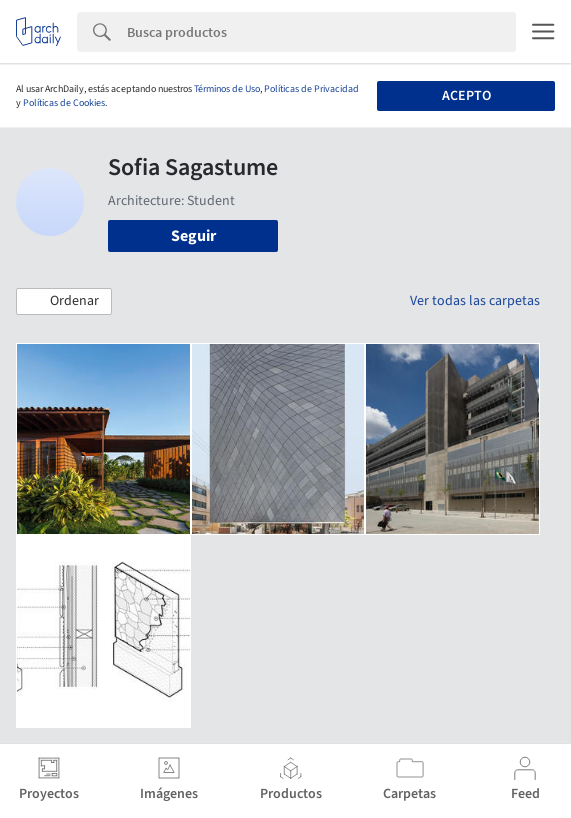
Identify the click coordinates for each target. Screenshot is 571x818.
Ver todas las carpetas (475, 301)
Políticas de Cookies (64, 103)
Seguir (193, 236)
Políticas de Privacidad (311, 89)
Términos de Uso (227, 89)
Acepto (466, 96)
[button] (64, 302)
